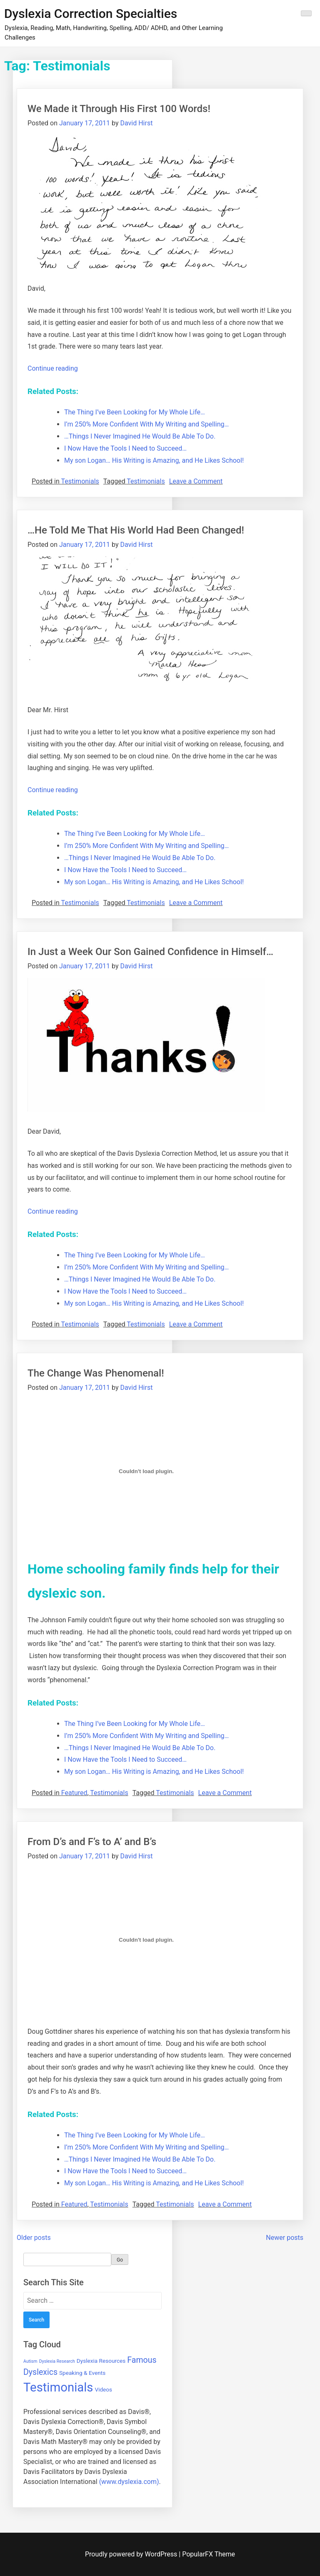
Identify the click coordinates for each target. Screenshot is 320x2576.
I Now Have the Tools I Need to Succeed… (125, 448)
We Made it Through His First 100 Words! (119, 109)
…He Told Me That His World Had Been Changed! (136, 530)
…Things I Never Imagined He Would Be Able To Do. (139, 436)
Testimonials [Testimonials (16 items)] (58, 2387)
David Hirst (136, 123)
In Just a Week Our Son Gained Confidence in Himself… (150, 952)
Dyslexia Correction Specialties (90, 13)
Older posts (34, 2238)
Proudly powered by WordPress (132, 2554)
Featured (74, 1793)
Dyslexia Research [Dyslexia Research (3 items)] (57, 2361)
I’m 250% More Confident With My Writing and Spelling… (146, 424)
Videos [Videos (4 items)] (103, 2389)
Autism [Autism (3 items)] (30, 2361)
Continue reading (53, 368)
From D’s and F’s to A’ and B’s (92, 1842)
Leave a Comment (196, 481)
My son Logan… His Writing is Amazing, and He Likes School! (154, 460)
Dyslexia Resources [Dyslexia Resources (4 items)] (101, 2360)
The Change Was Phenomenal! (96, 1373)
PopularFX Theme (208, 2554)
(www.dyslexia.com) (129, 2482)
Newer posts (284, 2238)
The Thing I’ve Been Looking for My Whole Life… (134, 412)
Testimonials (80, 481)
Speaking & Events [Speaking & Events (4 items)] (82, 2372)
